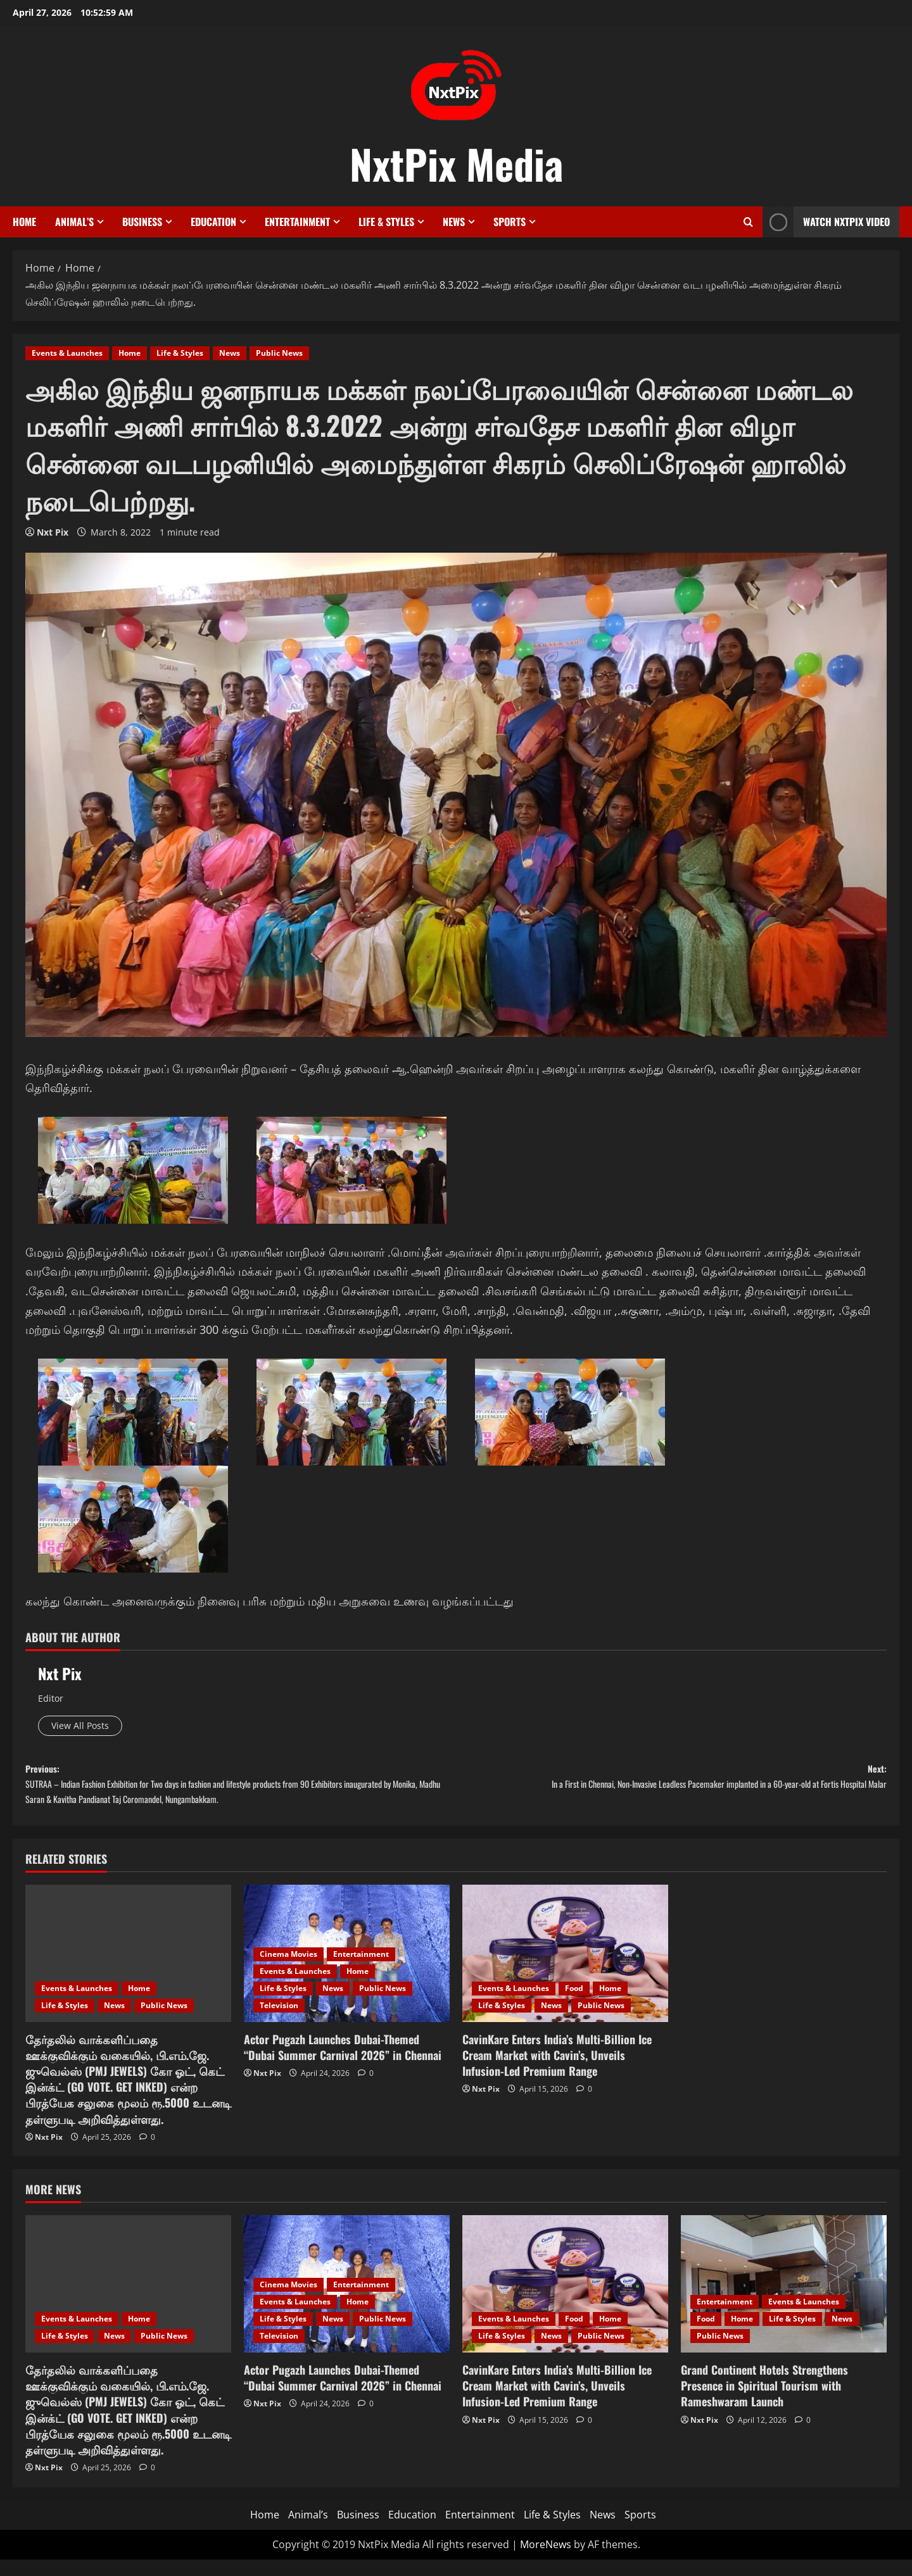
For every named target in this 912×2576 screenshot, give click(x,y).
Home (24, 221)
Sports (509, 221)
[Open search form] (748, 222)
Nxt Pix (52, 532)
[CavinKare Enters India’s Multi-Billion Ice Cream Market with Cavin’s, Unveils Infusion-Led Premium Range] (565, 1970)
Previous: (240, 1794)
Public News (279, 353)
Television (279, 2021)
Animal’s (74, 221)
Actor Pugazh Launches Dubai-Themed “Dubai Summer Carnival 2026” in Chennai (342, 2063)
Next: (671, 1794)
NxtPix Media (456, 163)
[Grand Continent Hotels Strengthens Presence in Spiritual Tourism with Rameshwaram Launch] (784, 2301)
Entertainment (297, 221)
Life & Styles (386, 221)
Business (142, 221)
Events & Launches (67, 353)
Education (213, 221)
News (454, 221)
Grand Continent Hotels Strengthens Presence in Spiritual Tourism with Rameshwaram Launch (764, 2402)
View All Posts (88, 1727)
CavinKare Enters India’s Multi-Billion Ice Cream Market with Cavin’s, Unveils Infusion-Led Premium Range (557, 2071)
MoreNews (545, 2561)
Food (574, 2004)
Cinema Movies (288, 1970)
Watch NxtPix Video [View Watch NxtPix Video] (826, 221)
